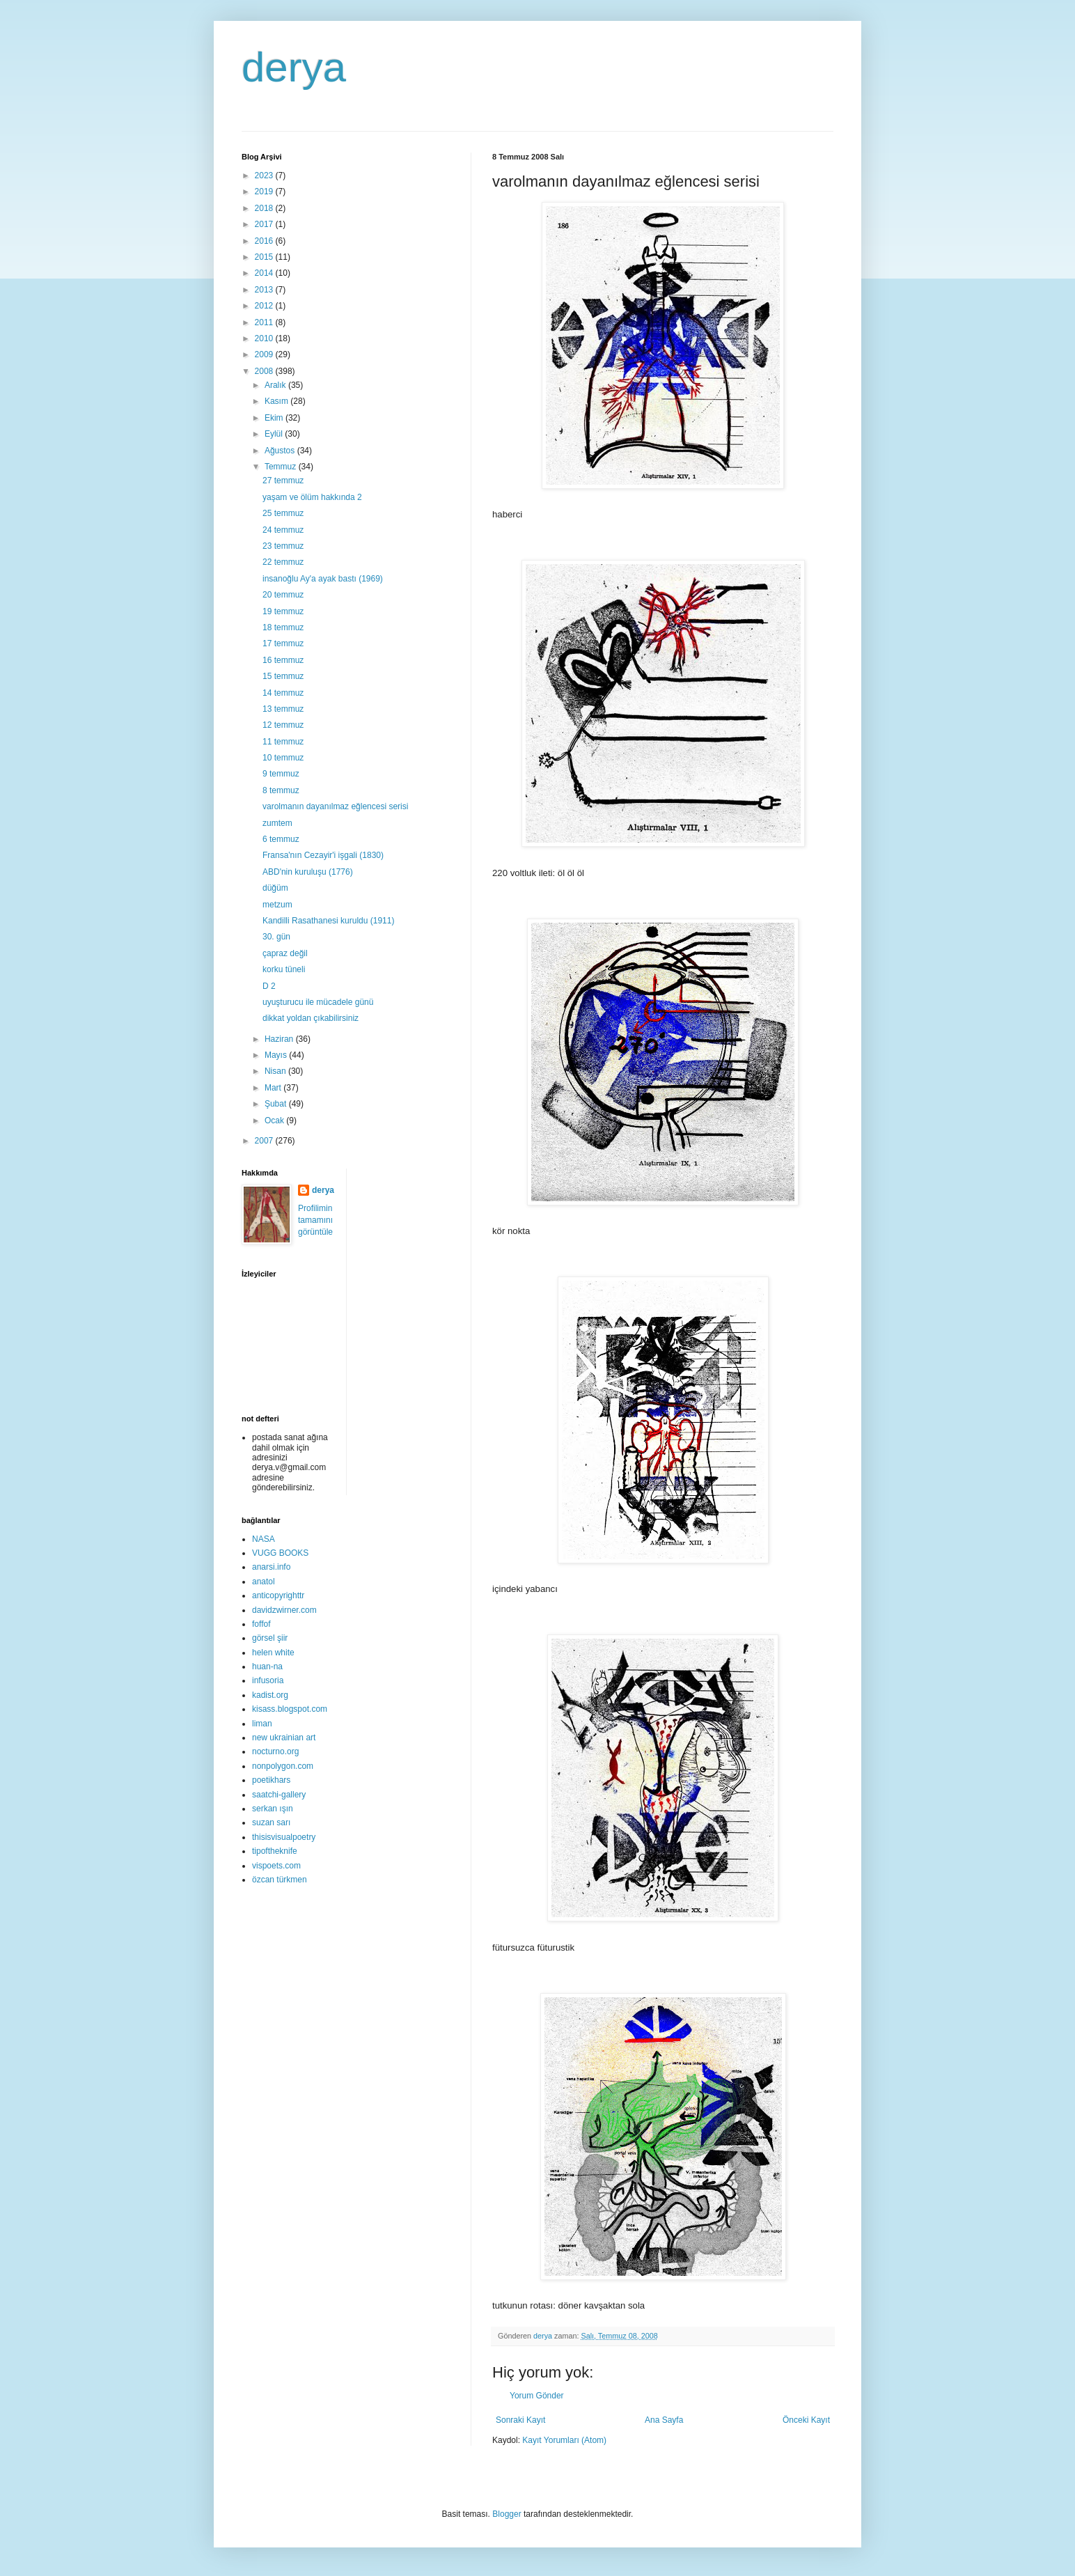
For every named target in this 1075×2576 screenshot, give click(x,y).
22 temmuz (283, 562)
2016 (265, 241)
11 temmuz (283, 742)
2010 (265, 338)
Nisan (276, 1071)
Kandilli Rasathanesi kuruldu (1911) (328, 921)
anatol (263, 1581)
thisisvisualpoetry (283, 1837)
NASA (263, 1539)
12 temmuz (283, 725)
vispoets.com (276, 1866)
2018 (265, 208)
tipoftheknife (274, 1851)
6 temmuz (280, 839)
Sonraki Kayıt (520, 2420)
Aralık (276, 385)
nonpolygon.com (282, 1766)
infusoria (267, 1680)
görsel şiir (270, 1638)
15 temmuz (283, 676)
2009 (265, 354)
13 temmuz (283, 709)
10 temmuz (283, 758)
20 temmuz (283, 595)
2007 (265, 1141)
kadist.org (270, 1695)
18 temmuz (283, 627)
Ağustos (281, 450)
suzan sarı (271, 1822)
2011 (265, 322)
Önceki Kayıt (806, 2420)
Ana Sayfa (664, 2420)
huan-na (267, 1666)
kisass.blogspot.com (289, 1709)
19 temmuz (283, 611)
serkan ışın (272, 1808)
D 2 (269, 986)
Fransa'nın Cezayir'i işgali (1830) (323, 855)
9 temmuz (280, 774)
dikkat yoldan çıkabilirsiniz (310, 1018)
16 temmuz (283, 660)
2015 (265, 257)
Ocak (275, 1120)
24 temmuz (283, 530)
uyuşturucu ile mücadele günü (317, 1002)
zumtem (277, 823)
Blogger (506, 2514)
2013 (265, 290)
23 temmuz (283, 546)
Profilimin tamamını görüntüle (315, 1220)
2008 (265, 371)
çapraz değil (285, 953)
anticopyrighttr (278, 1595)
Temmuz (282, 466)
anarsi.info (271, 1567)
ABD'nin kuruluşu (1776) (307, 872)
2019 (265, 191)
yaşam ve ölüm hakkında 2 (312, 497)
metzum (277, 905)
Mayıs (277, 1055)
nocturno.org (275, 1751)
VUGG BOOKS (280, 1553)
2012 (265, 306)
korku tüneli (283, 969)
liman (262, 1723)
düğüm (275, 888)
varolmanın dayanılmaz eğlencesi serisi (335, 806)
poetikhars (271, 1780)
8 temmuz (280, 790)
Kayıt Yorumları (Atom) (564, 2440)
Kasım (277, 401)
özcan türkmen (279, 1879)
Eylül (275, 434)
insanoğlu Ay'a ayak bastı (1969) (322, 579)
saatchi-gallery (279, 1795)
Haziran (280, 1039)
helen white (273, 1652)
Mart (274, 1088)
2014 (265, 273)
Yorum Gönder (537, 2396)
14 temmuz (283, 693)
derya (294, 67)
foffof (261, 1624)
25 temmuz (283, 513)
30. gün (276, 937)
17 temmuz (283, 643)
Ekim (275, 418)
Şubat (277, 1104)
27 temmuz (283, 480)
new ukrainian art (283, 1737)
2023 (265, 175)
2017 (265, 224)
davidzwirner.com (284, 1610)
